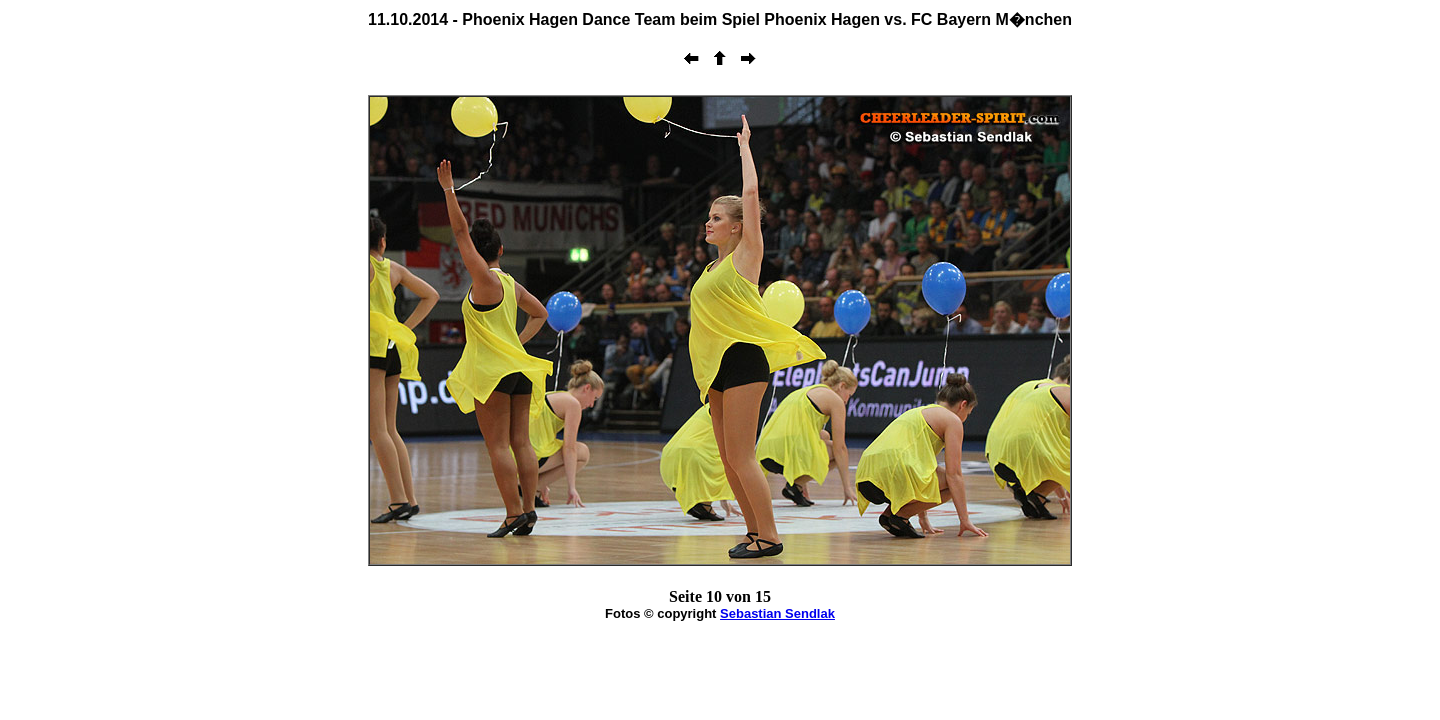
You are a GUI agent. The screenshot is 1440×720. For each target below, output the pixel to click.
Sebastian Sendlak (777, 613)
